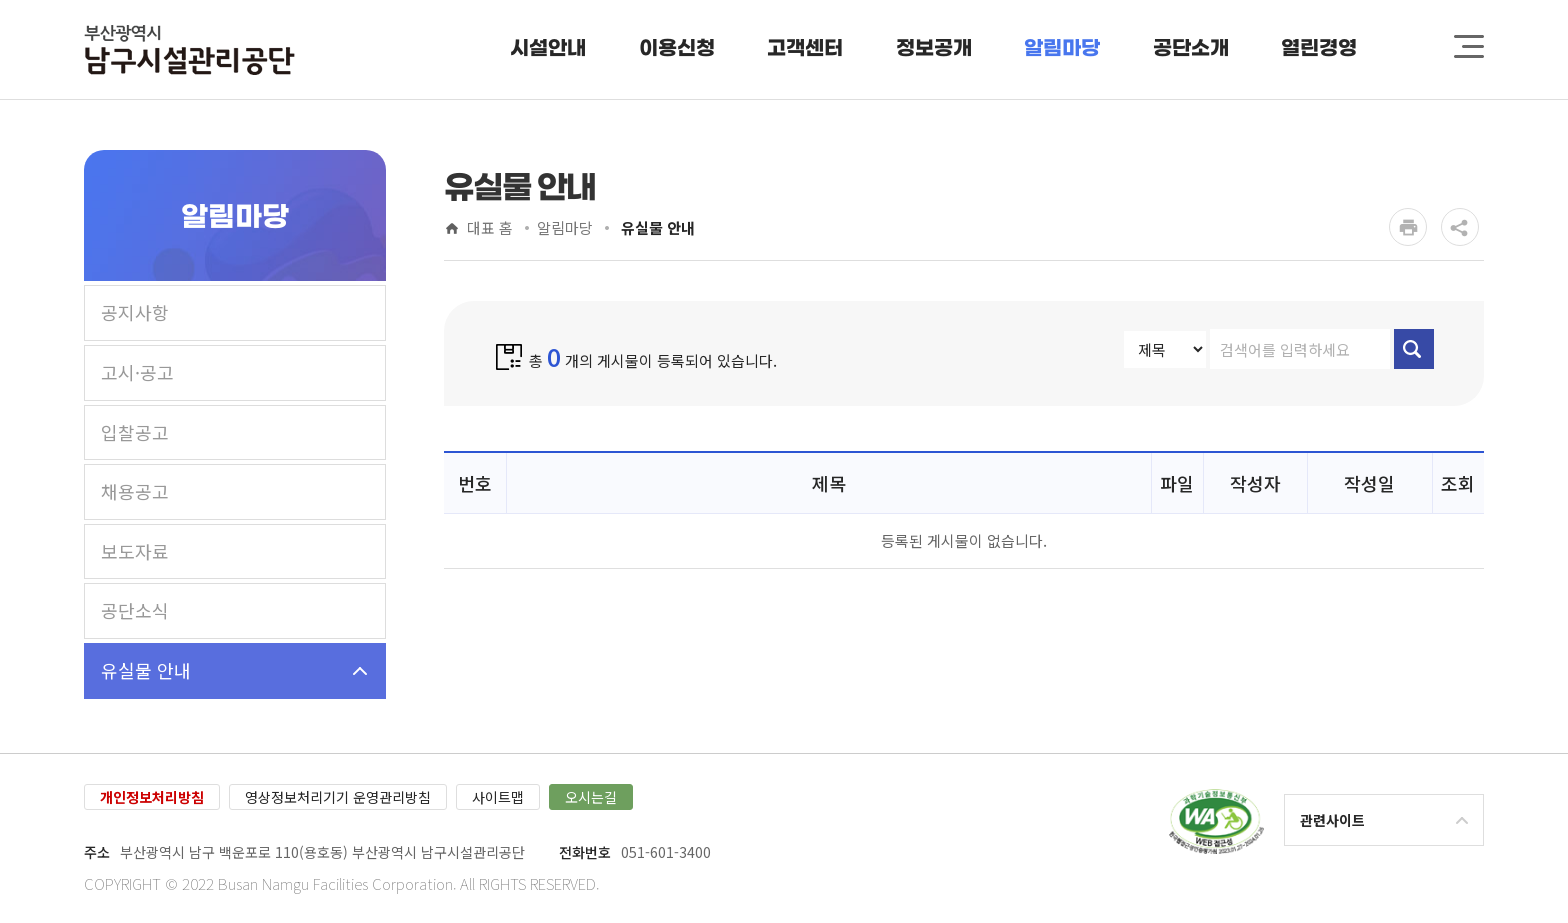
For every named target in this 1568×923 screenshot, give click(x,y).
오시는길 (591, 797)
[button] (548, 49)
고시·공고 (137, 372)
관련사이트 (1332, 820)
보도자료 (135, 551)
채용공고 (135, 491)
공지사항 (135, 312)
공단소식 (135, 610)
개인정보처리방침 (152, 797)
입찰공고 (135, 432)
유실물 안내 (146, 670)
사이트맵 (498, 797)
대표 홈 (490, 228)
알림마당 (565, 228)
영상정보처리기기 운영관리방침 (338, 797)
